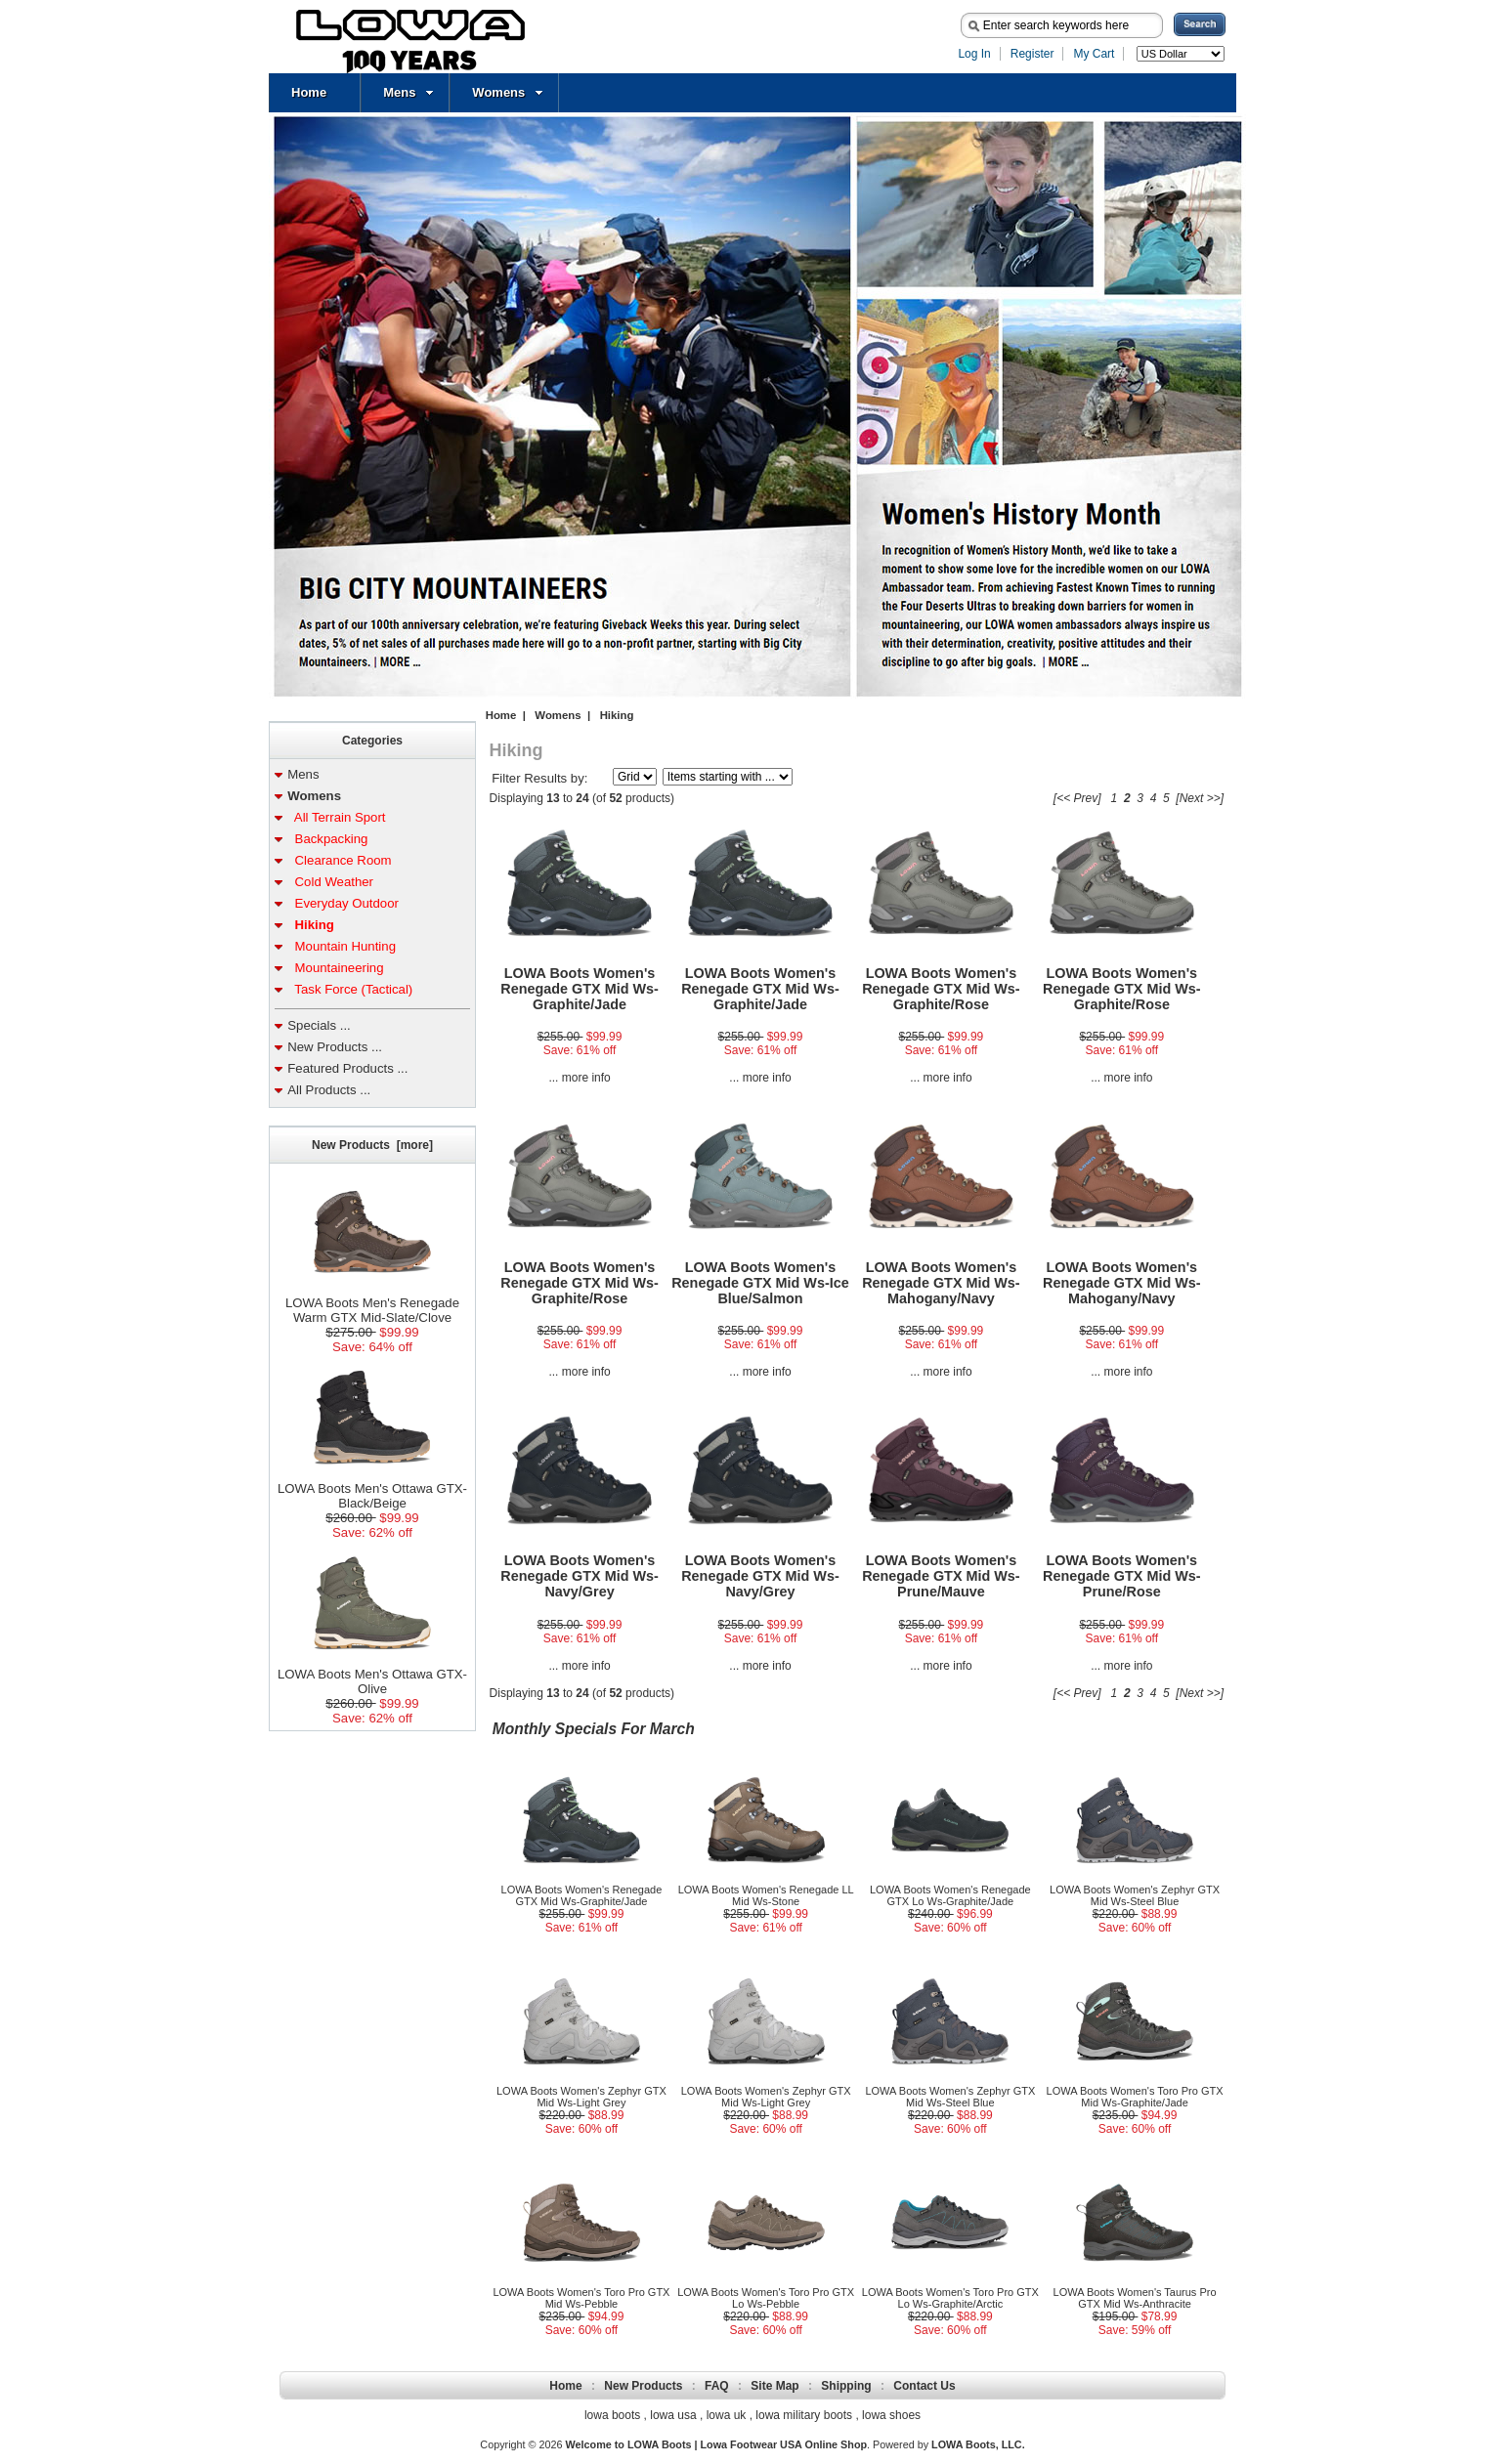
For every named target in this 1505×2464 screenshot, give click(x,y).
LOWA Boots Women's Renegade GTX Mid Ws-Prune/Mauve (941, 1575)
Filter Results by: (539, 778)
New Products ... (334, 1047)
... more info (579, 1077)
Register (1032, 54)
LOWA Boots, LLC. (978, 2444)
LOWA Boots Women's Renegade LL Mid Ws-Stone (766, 1895)
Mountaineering (335, 967)
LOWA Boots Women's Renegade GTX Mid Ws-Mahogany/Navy (941, 1282)
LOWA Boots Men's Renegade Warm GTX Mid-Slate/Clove (372, 1304)
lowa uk (727, 2415)
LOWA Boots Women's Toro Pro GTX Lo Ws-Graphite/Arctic (950, 2298)
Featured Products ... (347, 1068)
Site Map (774, 2386)
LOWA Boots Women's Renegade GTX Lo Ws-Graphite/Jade (950, 1895)
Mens (408, 92)
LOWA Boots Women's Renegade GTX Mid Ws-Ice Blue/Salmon (760, 1282)
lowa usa (673, 2415)
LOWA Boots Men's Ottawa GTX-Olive (372, 1675)
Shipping (846, 2386)
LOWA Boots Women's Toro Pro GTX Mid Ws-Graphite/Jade (1135, 2096)
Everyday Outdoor (343, 903)
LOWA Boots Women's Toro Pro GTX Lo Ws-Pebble (765, 2298)
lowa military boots (803, 2415)
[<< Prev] (1077, 798)
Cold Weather (330, 881)
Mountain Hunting (341, 946)
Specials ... (319, 1025)
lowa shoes (891, 2415)
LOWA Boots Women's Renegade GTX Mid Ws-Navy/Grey (579, 1575)
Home (308, 92)
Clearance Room (339, 860)
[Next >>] (1200, 798)
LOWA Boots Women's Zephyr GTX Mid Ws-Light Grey (581, 2096)
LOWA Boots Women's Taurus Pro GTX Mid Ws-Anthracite (1135, 2298)
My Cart (1093, 54)
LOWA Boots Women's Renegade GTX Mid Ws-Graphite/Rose (941, 988)
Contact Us (924, 2386)
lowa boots (612, 2415)
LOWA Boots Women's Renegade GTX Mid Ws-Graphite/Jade (579, 988)
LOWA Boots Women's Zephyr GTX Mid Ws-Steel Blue (1135, 1895)
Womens (507, 92)
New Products (643, 2386)
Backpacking (327, 838)
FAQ (717, 2386)
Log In (974, 54)
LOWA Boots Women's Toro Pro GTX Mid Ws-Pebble (581, 2298)
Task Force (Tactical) (349, 989)
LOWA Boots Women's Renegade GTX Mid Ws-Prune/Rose (1122, 1575)
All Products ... (328, 1090)
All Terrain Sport (336, 817)
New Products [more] (372, 1145)
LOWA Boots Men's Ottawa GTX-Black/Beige (372, 1489)
